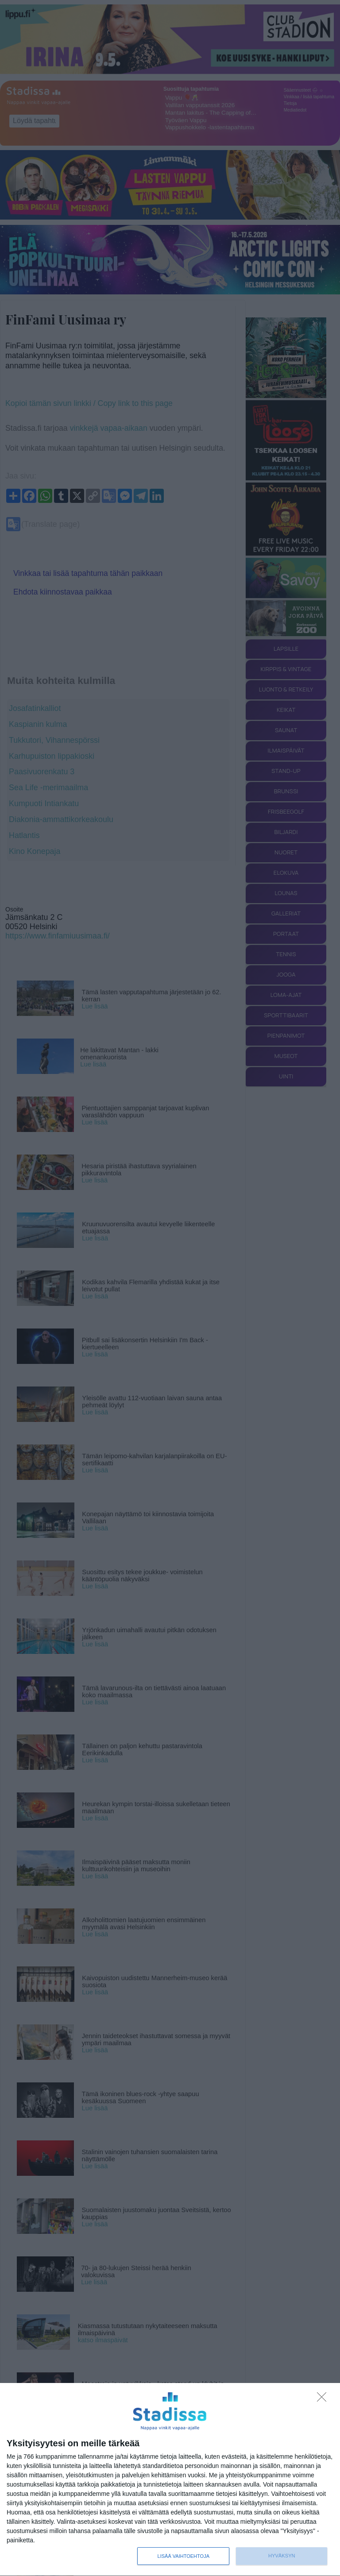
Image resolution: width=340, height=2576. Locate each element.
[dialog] (170, 2479)
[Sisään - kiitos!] (324, 2399)
